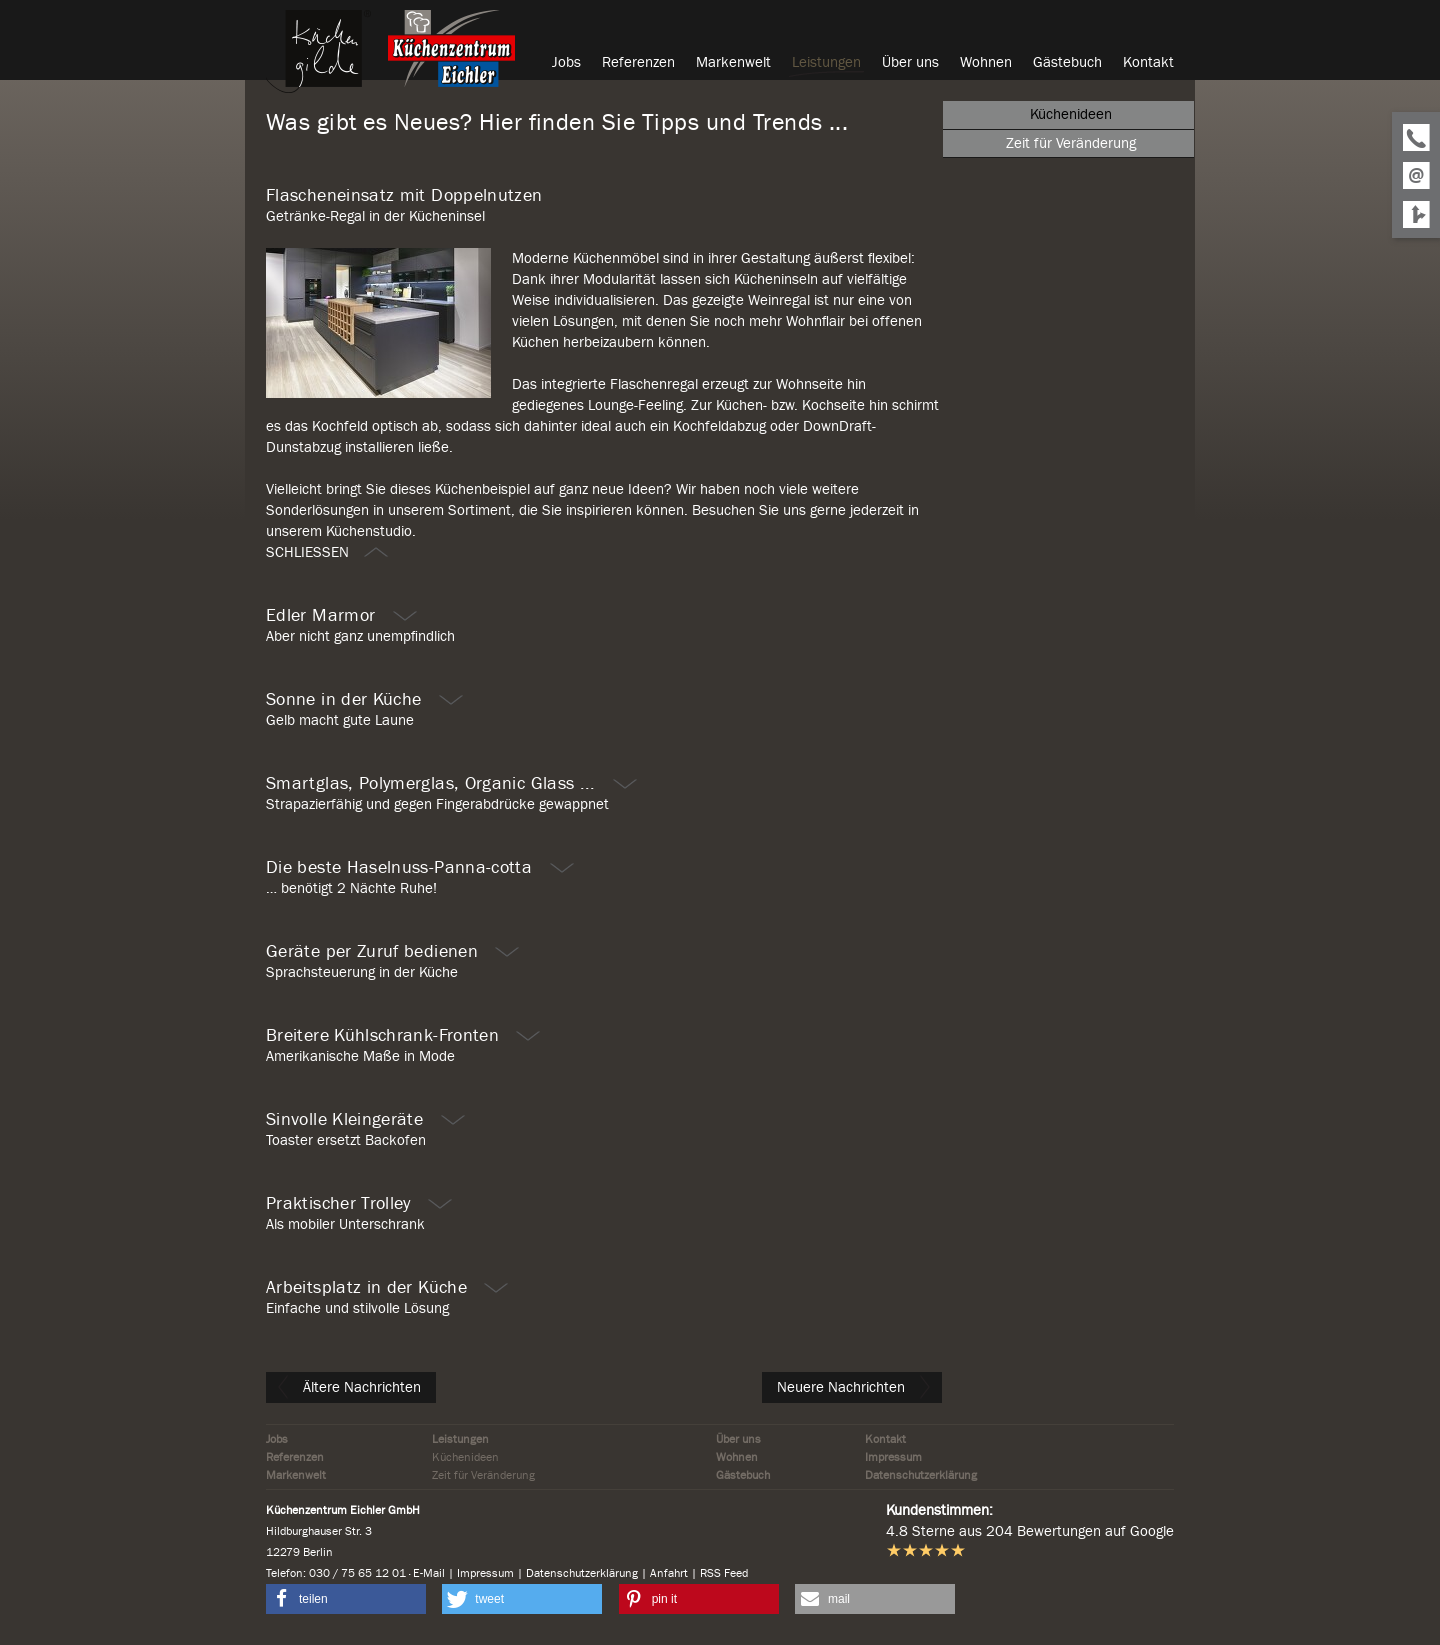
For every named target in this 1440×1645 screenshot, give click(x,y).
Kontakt (885, 1439)
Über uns (738, 1439)
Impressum (893, 1457)
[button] (346, 1599)
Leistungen (460, 1439)
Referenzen (295, 1457)
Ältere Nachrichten (349, 1387)
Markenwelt (296, 1475)
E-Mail (429, 1573)
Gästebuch (743, 1475)
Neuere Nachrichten (854, 1387)
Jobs (277, 1439)
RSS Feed (724, 1573)
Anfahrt (669, 1573)
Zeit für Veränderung (483, 1475)
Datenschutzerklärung (921, 1475)
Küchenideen (465, 1457)
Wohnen (737, 1457)
